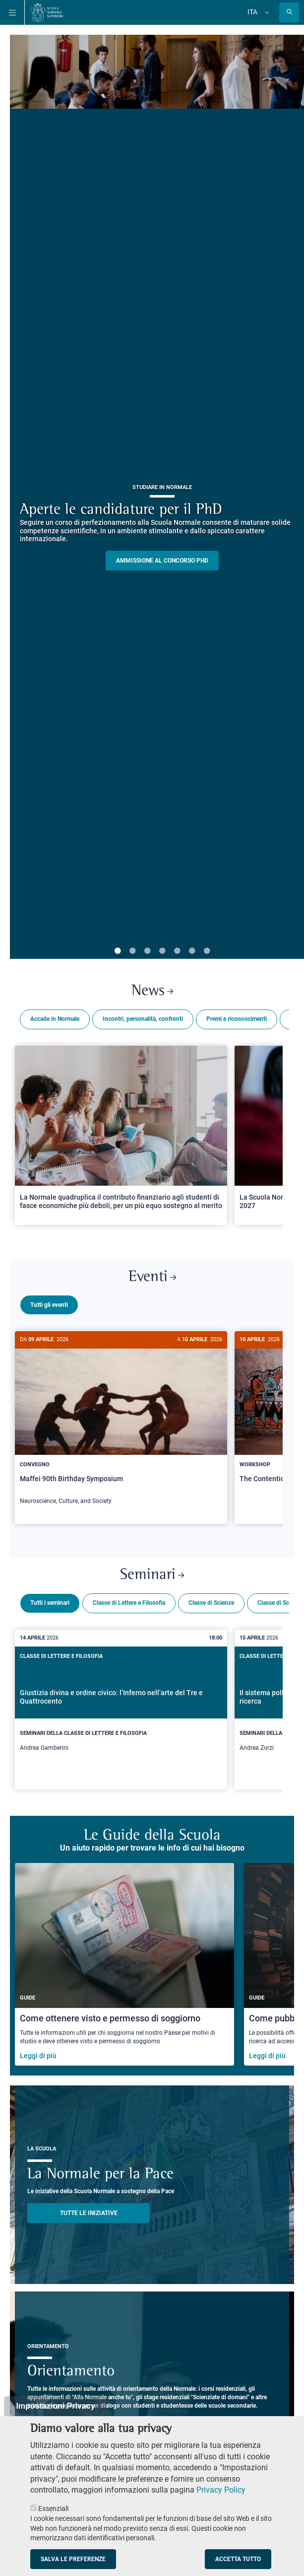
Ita (252, 12)
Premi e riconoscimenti (236, 1018)
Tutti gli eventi (49, 1304)
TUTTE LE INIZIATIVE (89, 2209)
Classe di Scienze (211, 1598)
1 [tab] (117, 951)
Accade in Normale (54, 1018)
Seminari (152, 1571)
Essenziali (53, 2508)
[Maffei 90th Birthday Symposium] (121, 1423)
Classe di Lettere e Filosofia (129, 1598)
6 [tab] (192, 951)
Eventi (152, 1277)
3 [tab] (147, 951)
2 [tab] (132, 951)
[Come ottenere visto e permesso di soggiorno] (124, 1960)
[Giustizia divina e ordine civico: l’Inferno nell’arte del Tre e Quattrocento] (121, 1706)
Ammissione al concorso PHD (162, 560)
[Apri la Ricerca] (289, 12)
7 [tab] (207, 951)
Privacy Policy (220, 2490)
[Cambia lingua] (265, 12)
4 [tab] (162, 951)
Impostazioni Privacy (55, 2406)
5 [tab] (177, 951)
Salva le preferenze (73, 2559)
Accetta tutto (238, 2559)
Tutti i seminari (49, 1598)
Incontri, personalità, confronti (143, 1018)
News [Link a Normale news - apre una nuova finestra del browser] (152, 991)
